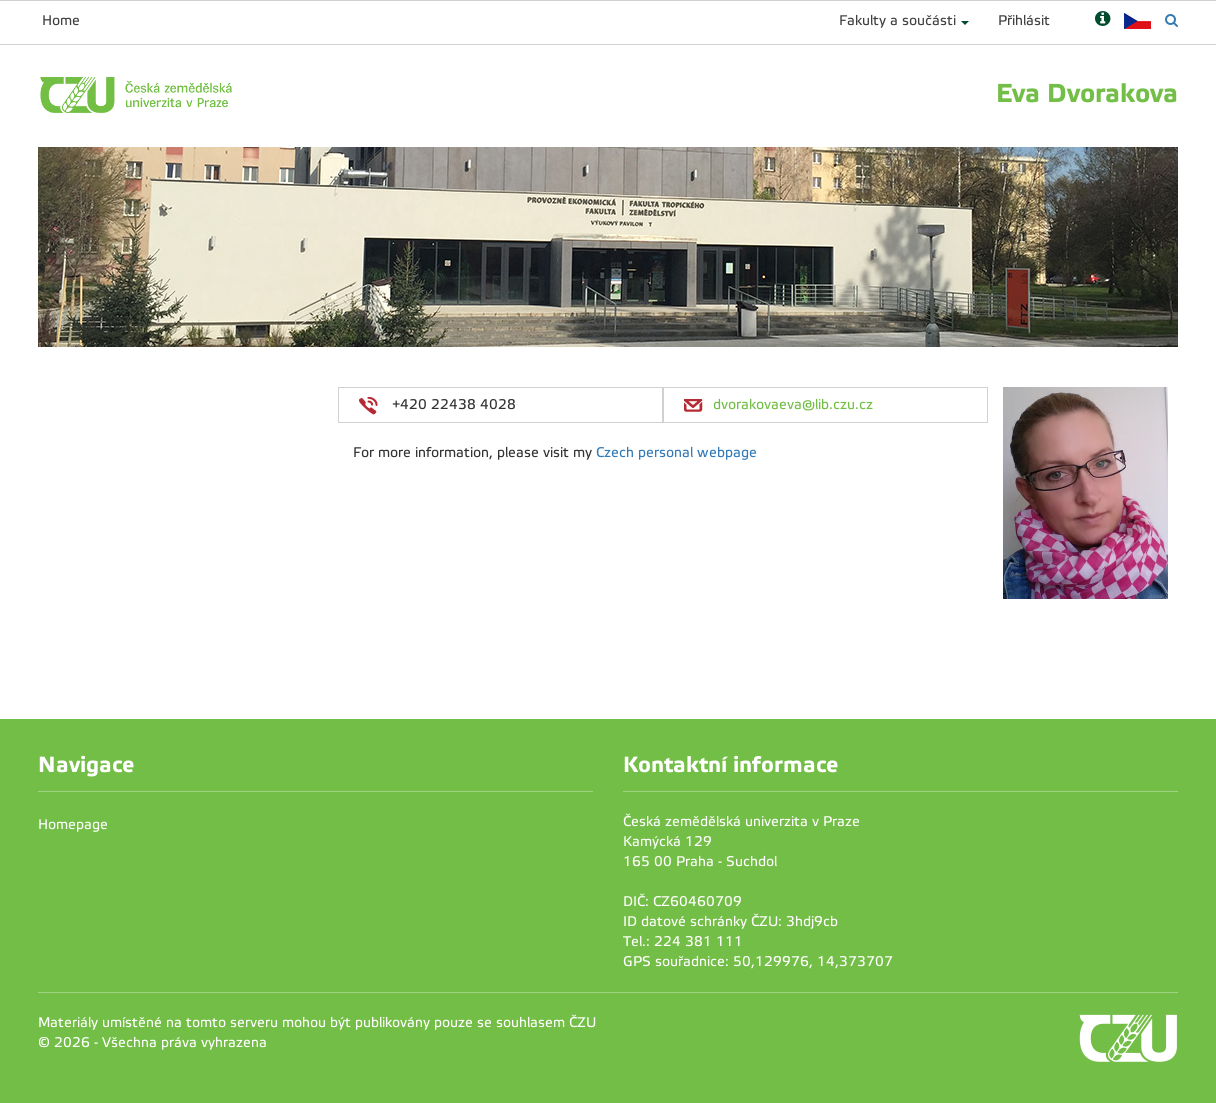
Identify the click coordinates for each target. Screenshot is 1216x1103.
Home (61, 20)
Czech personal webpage (676, 452)
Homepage (73, 824)
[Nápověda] (1102, 20)
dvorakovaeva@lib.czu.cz (793, 404)
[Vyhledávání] (1171, 20)
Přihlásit (1024, 20)
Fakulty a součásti (897, 20)
